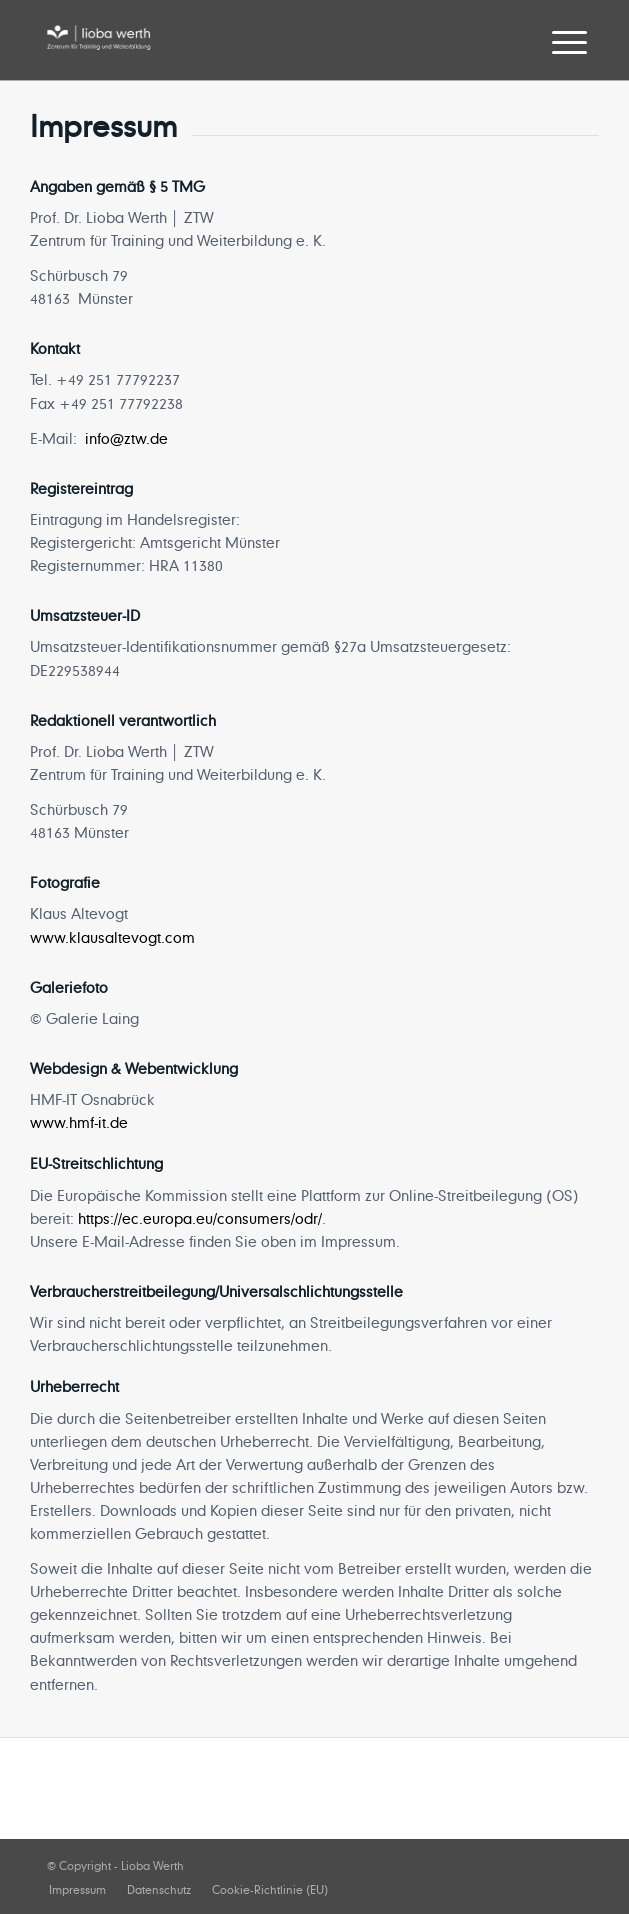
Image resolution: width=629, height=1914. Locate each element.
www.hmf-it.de (79, 1122)
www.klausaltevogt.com (112, 937)
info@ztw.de (126, 438)
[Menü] (554, 42)
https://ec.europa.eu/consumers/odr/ (200, 1218)
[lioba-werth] (261, 40)
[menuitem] (554, 42)
